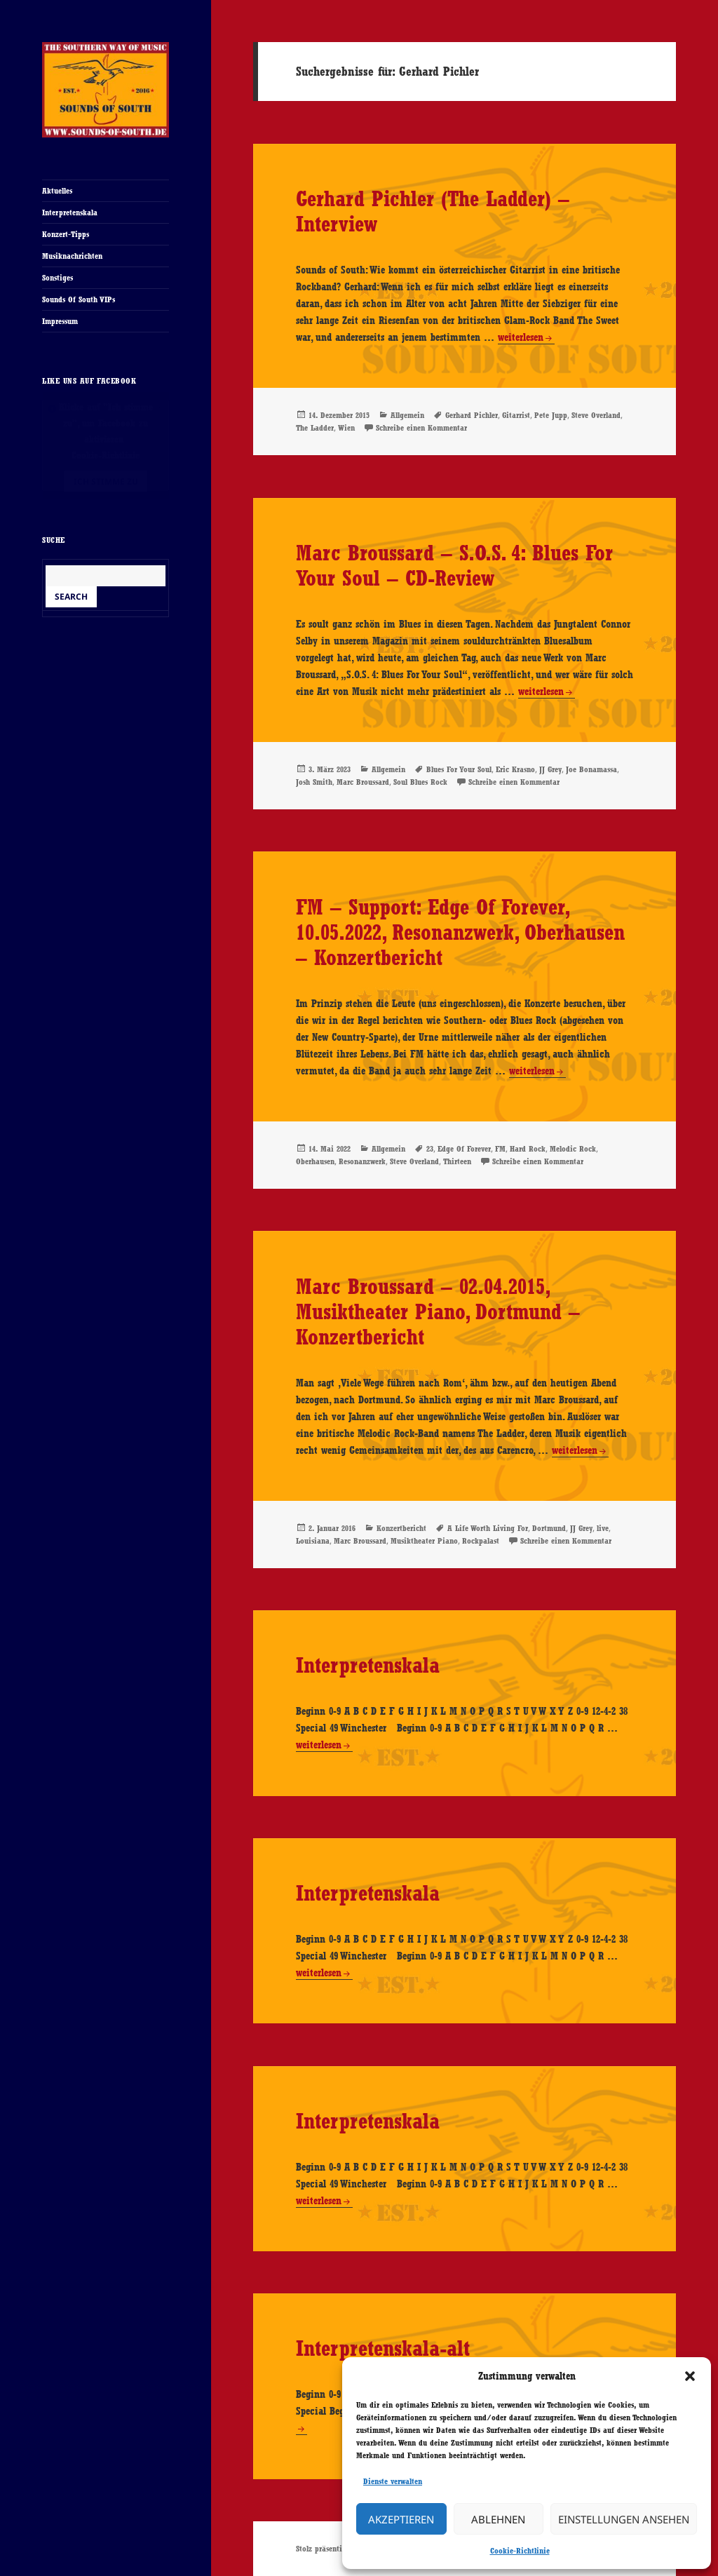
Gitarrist (516, 415)
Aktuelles (57, 191)
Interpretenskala (69, 212)
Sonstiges (57, 278)
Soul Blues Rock (420, 782)
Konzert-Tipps (65, 234)
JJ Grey (550, 769)
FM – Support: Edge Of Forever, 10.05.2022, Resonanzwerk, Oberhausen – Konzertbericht (460, 932)
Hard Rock (528, 1149)
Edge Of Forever (464, 1149)
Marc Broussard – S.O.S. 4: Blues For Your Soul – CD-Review (454, 565)
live (603, 1528)
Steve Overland (596, 415)
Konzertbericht (401, 1528)
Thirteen (457, 1161)
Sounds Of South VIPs (78, 299)
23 (429, 1149)
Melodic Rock (573, 1149)
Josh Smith (314, 782)
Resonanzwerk (362, 1161)
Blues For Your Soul (459, 769)
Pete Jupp (550, 415)
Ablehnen (498, 2519)
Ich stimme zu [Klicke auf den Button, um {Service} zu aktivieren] (106, 481)
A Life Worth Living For (487, 1528)
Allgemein (407, 415)
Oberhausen (315, 1161)
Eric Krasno (515, 769)
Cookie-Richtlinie (520, 2551)
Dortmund (549, 1528)
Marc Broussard (363, 782)
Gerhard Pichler (471, 415)
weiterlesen (520, 337)
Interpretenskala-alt (383, 2348)
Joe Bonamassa (591, 769)
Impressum (60, 321)
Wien (346, 428)
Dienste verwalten (392, 2481)
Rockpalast (480, 1541)
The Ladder (315, 428)
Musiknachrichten (72, 256)
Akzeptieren (401, 2519)
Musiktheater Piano (424, 1541)
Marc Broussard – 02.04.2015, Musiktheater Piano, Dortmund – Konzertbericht (438, 1311)
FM (500, 1149)
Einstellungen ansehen (623, 2519)
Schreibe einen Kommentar (421, 428)
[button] (690, 2376)
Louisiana (313, 1541)
